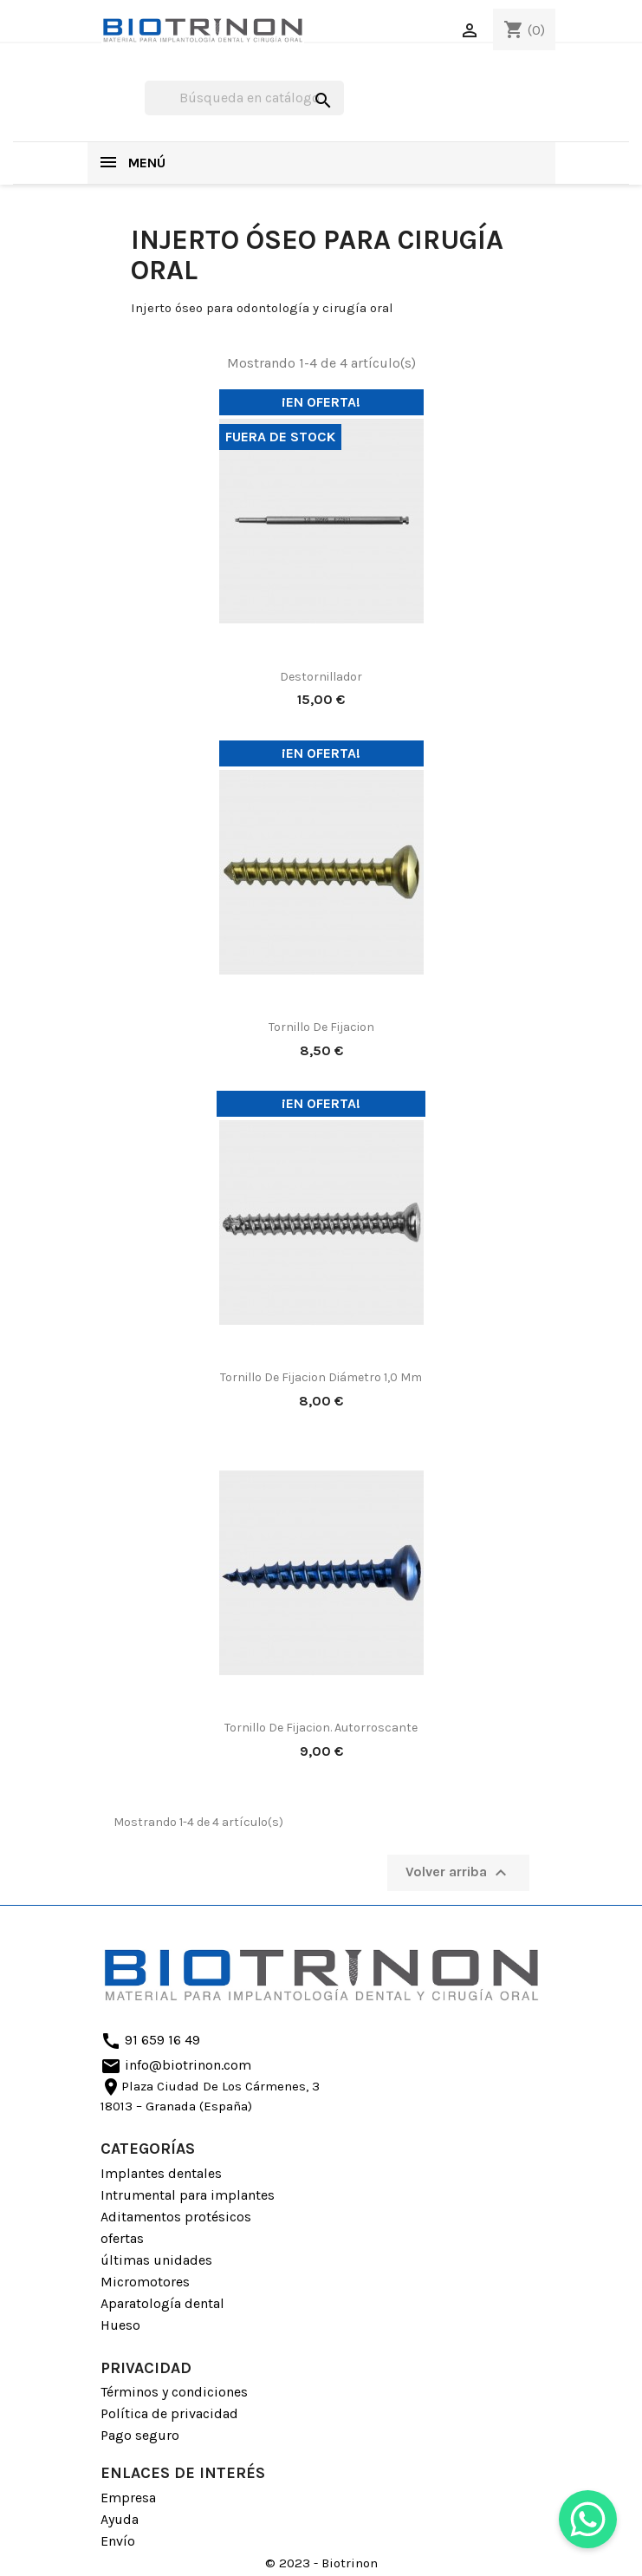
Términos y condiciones (174, 2392)
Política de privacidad (169, 2413)
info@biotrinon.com (176, 2066)
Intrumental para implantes (188, 2195)
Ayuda (120, 2519)
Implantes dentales (161, 2173)
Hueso (120, 2325)
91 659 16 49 (150, 2041)
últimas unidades (156, 2260)
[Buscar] (244, 98)
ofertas (122, 2238)
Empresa (128, 2497)
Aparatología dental (162, 2303)
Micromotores (145, 2281)
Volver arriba (458, 1872)
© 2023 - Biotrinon (321, 2563)
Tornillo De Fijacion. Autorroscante (321, 1727)
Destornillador (321, 676)
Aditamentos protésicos (176, 2216)
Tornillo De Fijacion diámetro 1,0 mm (321, 1377)
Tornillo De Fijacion (321, 1027)
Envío (118, 2541)
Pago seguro (140, 2435)
